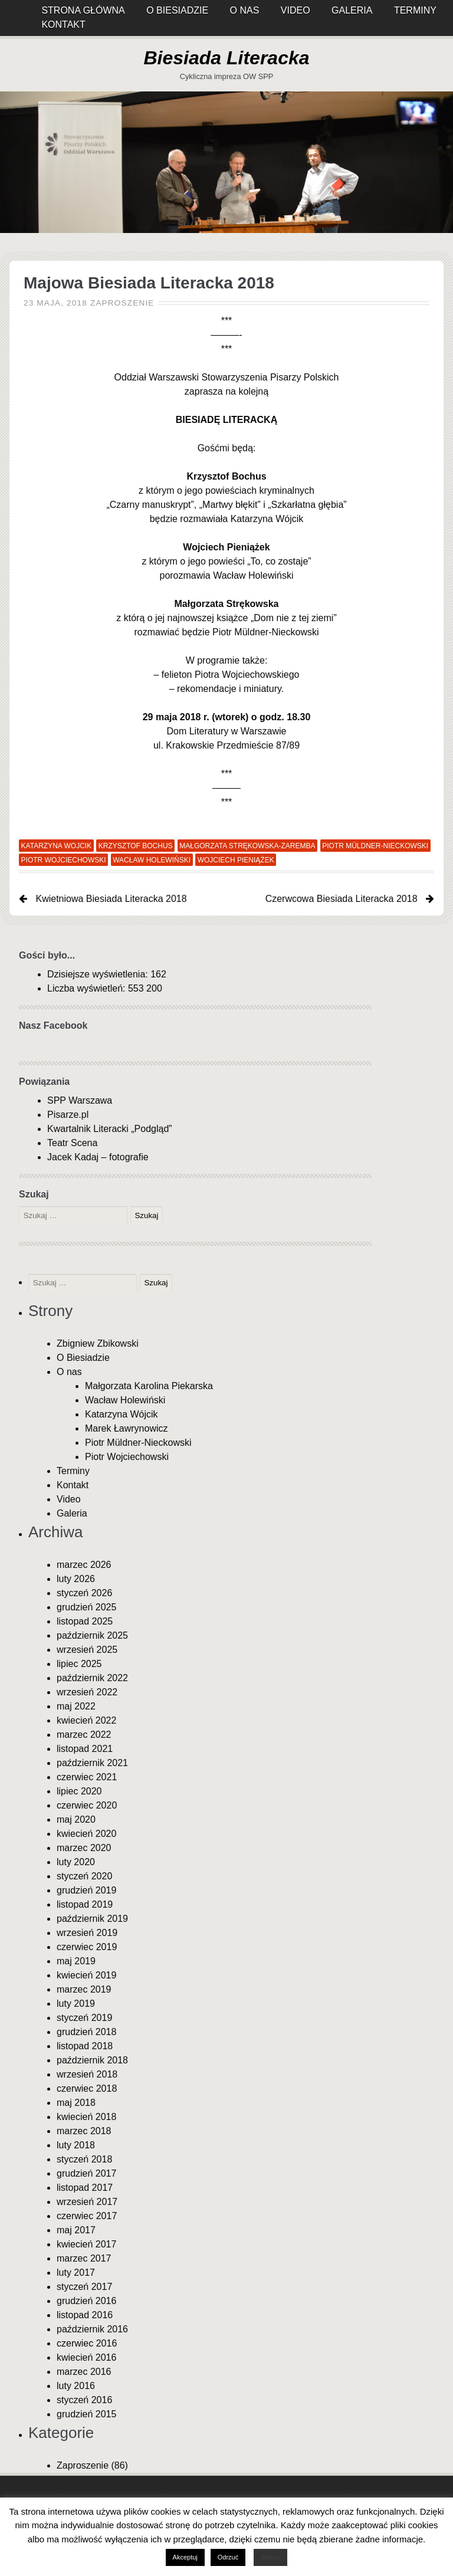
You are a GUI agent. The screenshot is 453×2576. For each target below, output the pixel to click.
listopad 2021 (85, 1749)
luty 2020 (76, 1862)
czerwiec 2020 (87, 1805)
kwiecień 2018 (86, 2117)
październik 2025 (92, 1635)
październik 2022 (92, 1678)
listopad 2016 (85, 2315)
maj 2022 (76, 1706)
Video (69, 1499)
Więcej (270, 2557)
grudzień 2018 (86, 2032)
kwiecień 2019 (86, 1975)
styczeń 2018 (84, 2159)
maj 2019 (76, 1961)
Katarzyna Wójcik (121, 1414)
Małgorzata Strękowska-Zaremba (247, 845)
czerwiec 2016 (87, 2343)
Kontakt (63, 24)
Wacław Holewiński (152, 859)
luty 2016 (76, 2386)
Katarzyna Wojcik (56, 845)
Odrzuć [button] (228, 2557)
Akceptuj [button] (185, 2557)
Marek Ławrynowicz (126, 1428)
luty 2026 (76, 1579)
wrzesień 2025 (87, 1650)
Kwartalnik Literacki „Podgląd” (109, 1129)
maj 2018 (76, 2103)
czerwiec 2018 (87, 2088)
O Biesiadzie (83, 1358)
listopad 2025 (85, 1621)
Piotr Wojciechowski (63, 859)
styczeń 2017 (84, 2287)
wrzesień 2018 (87, 2074)
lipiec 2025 (79, 1664)
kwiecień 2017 (86, 2244)
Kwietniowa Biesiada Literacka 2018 (110, 899)
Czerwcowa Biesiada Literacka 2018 (341, 899)
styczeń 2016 (84, 2400)
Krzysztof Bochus (136, 845)
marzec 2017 (84, 2258)
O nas (69, 1372)
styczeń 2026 (84, 1593)
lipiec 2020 (79, 1791)
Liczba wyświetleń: (87, 988)
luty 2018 (76, 2145)
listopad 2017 (85, 2188)
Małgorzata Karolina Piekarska (149, 1386)
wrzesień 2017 (87, 2202)
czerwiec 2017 (87, 2216)
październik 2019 (92, 1919)
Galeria (72, 1513)
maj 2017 (76, 2230)
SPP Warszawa (79, 1100)
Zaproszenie (122, 302)
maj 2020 (76, 1819)
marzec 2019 (84, 1989)
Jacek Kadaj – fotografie (98, 1157)
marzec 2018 (84, 2131)
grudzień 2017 (86, 2173)
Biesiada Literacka (226, 57)
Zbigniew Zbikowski (98, 1343)
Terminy (73, 1471)
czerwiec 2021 (87, 1777)
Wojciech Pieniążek (236, 859)
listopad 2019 (85, 1904)
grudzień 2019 (86, 1890)
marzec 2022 (84, 1735)
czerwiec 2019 (87, 1947)
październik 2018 (92, 2060)
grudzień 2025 (86, 1607)
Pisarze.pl (67, 1115)
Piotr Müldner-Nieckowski (375, 845)
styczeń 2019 (84, 2018)
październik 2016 (92, 2329)
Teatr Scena (72, 1143)
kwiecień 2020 (86, 1834)
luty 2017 (76, 2272)
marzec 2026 (84, 1565)
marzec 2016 (84, 2372)
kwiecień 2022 (86, 1720)
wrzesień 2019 (87, 1933)
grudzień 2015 (86, 2414)
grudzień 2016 (86, 2301)
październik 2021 (92, 1763)
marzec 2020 (84, 1848)
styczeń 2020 (84, 1876)
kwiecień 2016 (86, 2357)
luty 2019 (76, 2004)
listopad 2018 (85, 2046)
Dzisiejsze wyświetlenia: (98, 974)
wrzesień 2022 (87, 1692)
